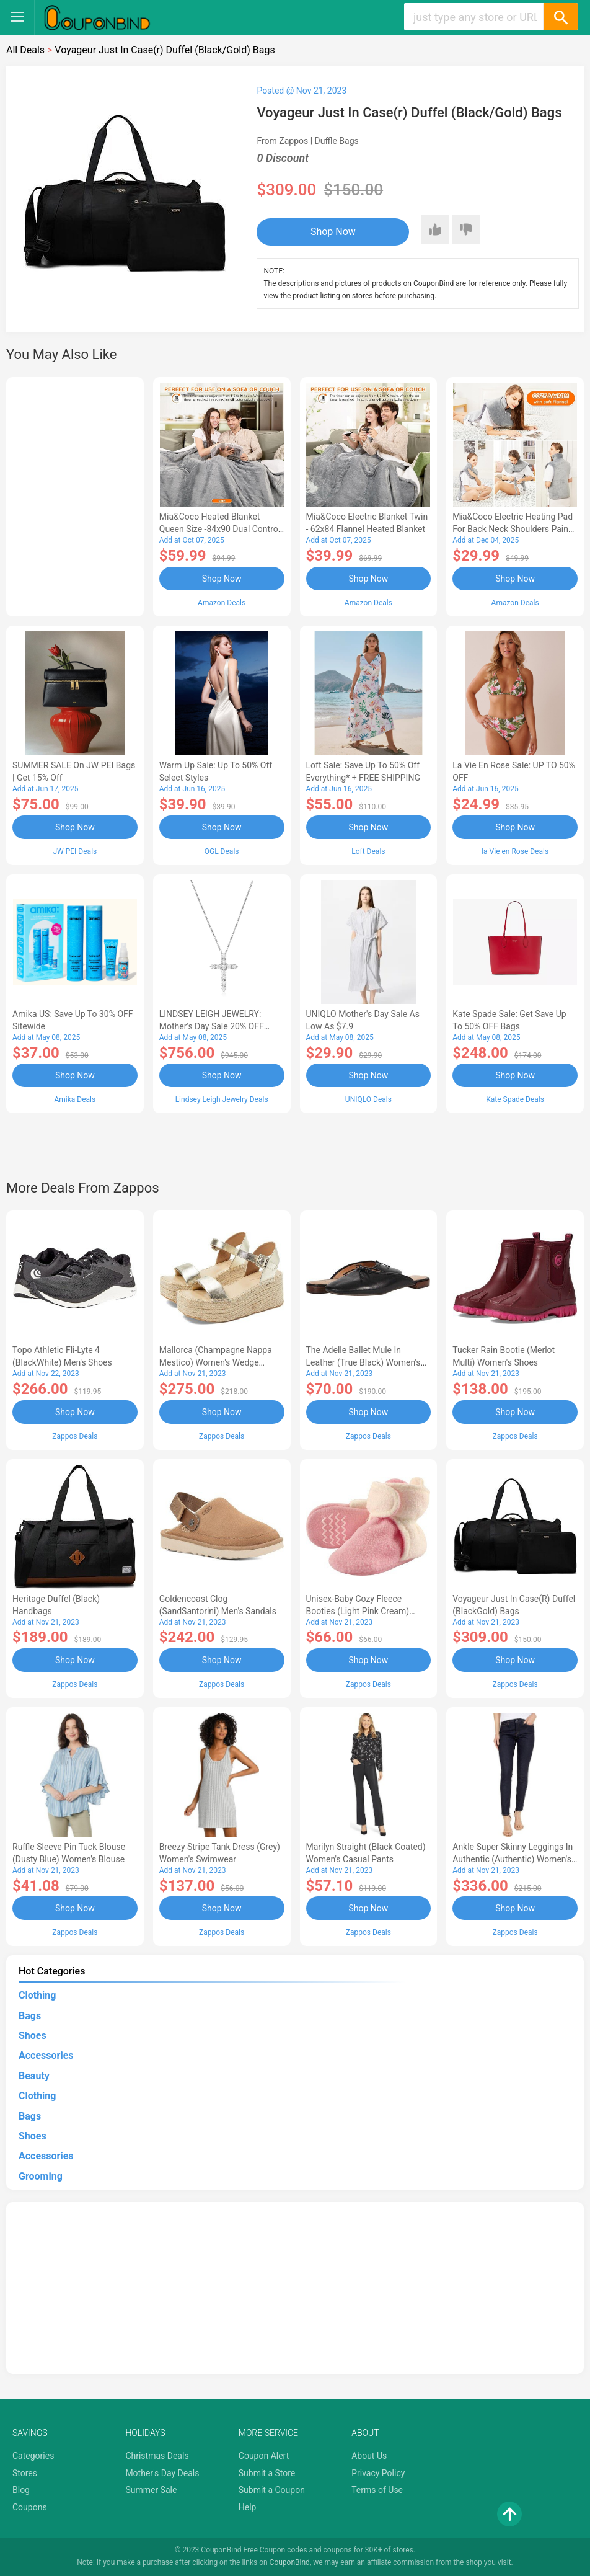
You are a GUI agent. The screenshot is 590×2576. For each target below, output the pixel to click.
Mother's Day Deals (162, 2473)
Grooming (41, 2176)
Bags (30, 2016)
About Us (369, 2456)
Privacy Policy (378, 2473)
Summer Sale (151, 2490)
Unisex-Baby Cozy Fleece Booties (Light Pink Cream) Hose (358, 1611)
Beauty (34, 2076)
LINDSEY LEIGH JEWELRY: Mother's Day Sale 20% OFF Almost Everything (211, 1026)
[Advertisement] (75, 494)
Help (248, 2507)
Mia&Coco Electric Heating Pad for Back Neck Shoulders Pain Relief (512, 529)
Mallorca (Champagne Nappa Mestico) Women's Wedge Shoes (215, 1362)
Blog (21, 2490)
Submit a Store (267, 2473)
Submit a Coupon (272, 2490)
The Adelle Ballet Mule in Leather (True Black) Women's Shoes (363, 1362)
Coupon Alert (264, 2456)
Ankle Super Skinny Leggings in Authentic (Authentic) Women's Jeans (512, 1859)
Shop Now (333, 232)
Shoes (32, 2035)
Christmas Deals (156, 2456)
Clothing (37, 1995)
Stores (24, 2473)
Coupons (29, 2507)
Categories (33, 2456)
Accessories (46, 2055)
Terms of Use (377, 2490)
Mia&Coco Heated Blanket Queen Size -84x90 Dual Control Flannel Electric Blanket (219, 529)
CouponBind (290, 2562)
